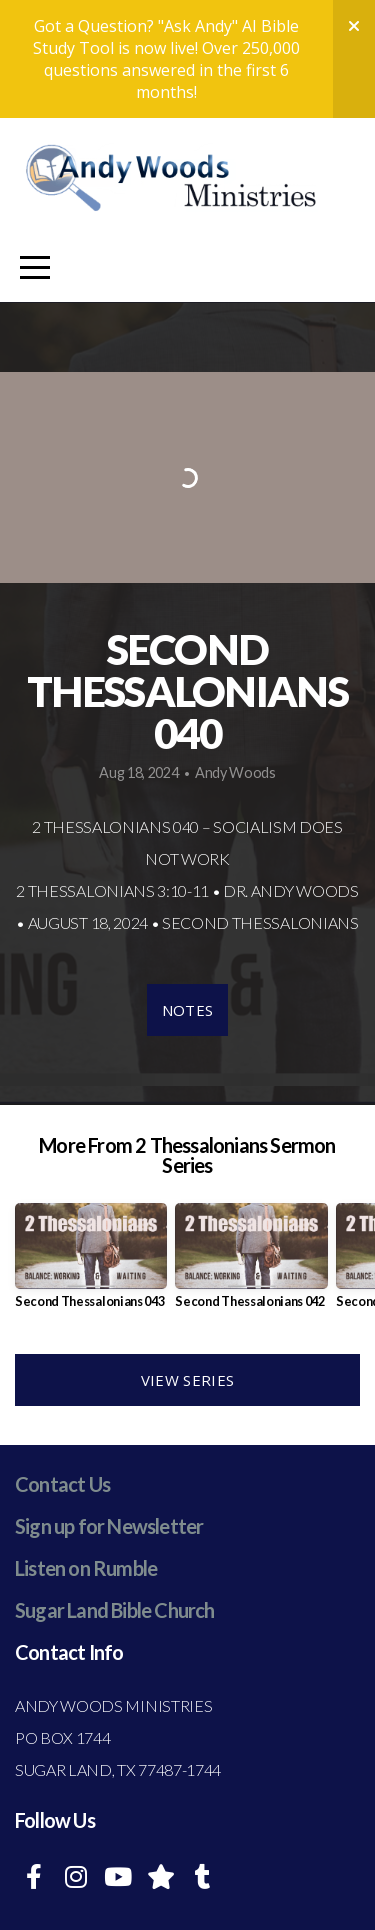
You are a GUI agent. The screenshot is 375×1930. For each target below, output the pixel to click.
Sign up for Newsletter (109, 1526)
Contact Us (62, 1484)
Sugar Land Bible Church (115, 1610)
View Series (187, 1380)
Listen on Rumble (86, 1568)
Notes (188, 1010)
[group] (91, 1263)
